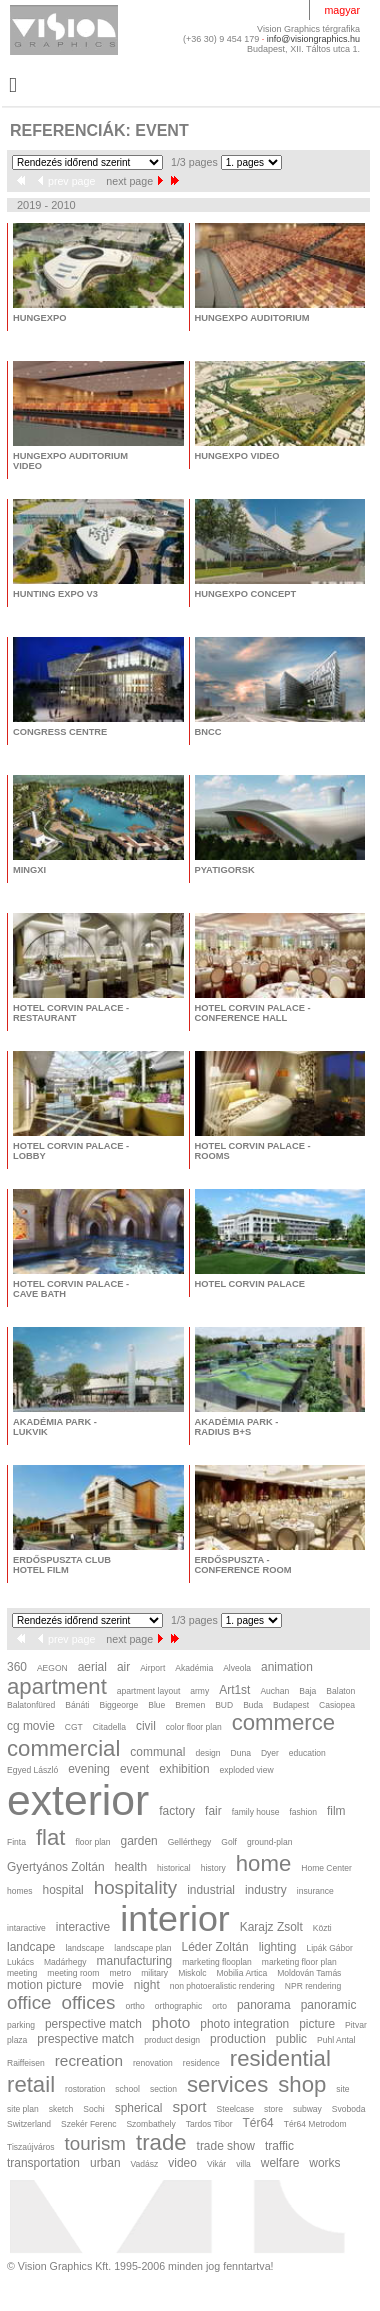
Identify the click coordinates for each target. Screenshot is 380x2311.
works (324, 2163)
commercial (63, 1748)
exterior (78, 1800)
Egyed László (32, 1770)
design (207, 1753)
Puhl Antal (336, 2040)
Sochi (93, 2109)
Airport (152, 1668)
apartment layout (148, 1691)
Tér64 (258, 2123)
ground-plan (269, 1842)
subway (307, 2109)
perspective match (93, 2024)
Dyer (270, 1753)
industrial (211, 1890)
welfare (280, 2163)
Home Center (326, 1868)
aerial (92, 1667)
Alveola (237, 1668)
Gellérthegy (190, 1842)
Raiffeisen (26, 2063)
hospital (63, 1890)
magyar (342, 10)
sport (189, 2106)
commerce (284, 1722)
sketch (61, 2109)
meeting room (73, 1973)
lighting (278, 1947)
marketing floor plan (299, 1962)
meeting (22, 1973)
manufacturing (135, 1961)
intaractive (26, 1928)
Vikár (216, 2164)
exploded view (247, 1770)
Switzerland (29, 2124)
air (123, 1667)
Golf (229, 1842)
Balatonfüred (31, 1705)
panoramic (329, 2005)
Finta (16, 1842)
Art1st (234, 1690)
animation (287, 1667)
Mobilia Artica (242, 1973)
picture (317, 2024)
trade (161, 2142)
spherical (139, 2108)
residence (201, 2063)
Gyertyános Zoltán (56, 1867)
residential (280, 2058)
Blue (156, 1705)
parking (21, 2025)
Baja (307, 1691)
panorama (264, 2005)
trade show (226, 2146)
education (307, 1753)
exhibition (184, 1769)
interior (175, 1919)
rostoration (85, 2089)
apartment (57, 1686)
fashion (302, 1812)
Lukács (20, 1962)
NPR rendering (313, 1986)
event (134, 1769)
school (127, 2089)
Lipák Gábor (329, 1948)
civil (146, 1726)
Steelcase (235, 2109)
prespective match (85, 2039)
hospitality (135, 1887)
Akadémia (194, 1668)
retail (31, 2084)
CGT (74, 1727)
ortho (134, 2006)
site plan (23, 2109)
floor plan (93, 1842)
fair (213, 1811)
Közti (322, 1928)
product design (172, 2040)
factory (177, 1811)
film (336, 1811)
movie (108, 1985)
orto (219, 2006)
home (263, 1863)
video (182, 2163)
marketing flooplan (217, 1962)
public (291, 2039)
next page (134, 181)
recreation (89, 2060)
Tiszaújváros (30, 2147)
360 (17, 1667)
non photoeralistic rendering (222, 1986)
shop (302, 2084)
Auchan (274, 1691)
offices (89, 2002)
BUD (224, 1705)
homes (20, 1891)
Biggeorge (118, 1705)
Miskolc (192, 1973)
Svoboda (349, 2109)
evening (89, 1769)
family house (256, 1812)
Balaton (340, 1691)
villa (243, 2164)
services (227, 2084)
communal (157, 1752)
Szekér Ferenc (88, 2124)
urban (105, 2163)
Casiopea (337, 1705)
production (238, 2039)
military (154, 1973)
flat (51, 1837)
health (131, 1867)
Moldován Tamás (309, 1973)
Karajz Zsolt (271, 1927)
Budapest (291, 1705)
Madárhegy (65, 1962)
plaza (17, 2040)
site (342, 2089)
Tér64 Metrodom (315, 2124)
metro (120, 1973)
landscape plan (142, 1948)
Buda (253, 1705)
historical (174, 1868)
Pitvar (356, 2025)
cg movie (31, 1726)
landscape (84, 1948)
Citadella (109, 1727)
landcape (31, 1947)
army (199, 1691)
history (213, 1868)
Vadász (145, 2164)
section (163, 2089)
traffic (279, 2146)
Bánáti (77, 1705)
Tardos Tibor (209, 2124)
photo (171, 2022)
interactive (83, 1927)
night (147, 1985)
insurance (315, 1891)
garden (139, 1841)
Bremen (190, 1705)
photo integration (244, 2024)
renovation (153, 2063)
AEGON (52, 1668)
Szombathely (150, 2124)
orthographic (178, 2006)
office (29, 2002)
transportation (43, 2163)
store (273, 2109)
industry (266, 1890)
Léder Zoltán (215, 1947)
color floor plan (194, 1727)
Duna (241, 1753)
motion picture (44, 1985)
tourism (95, 2143)
